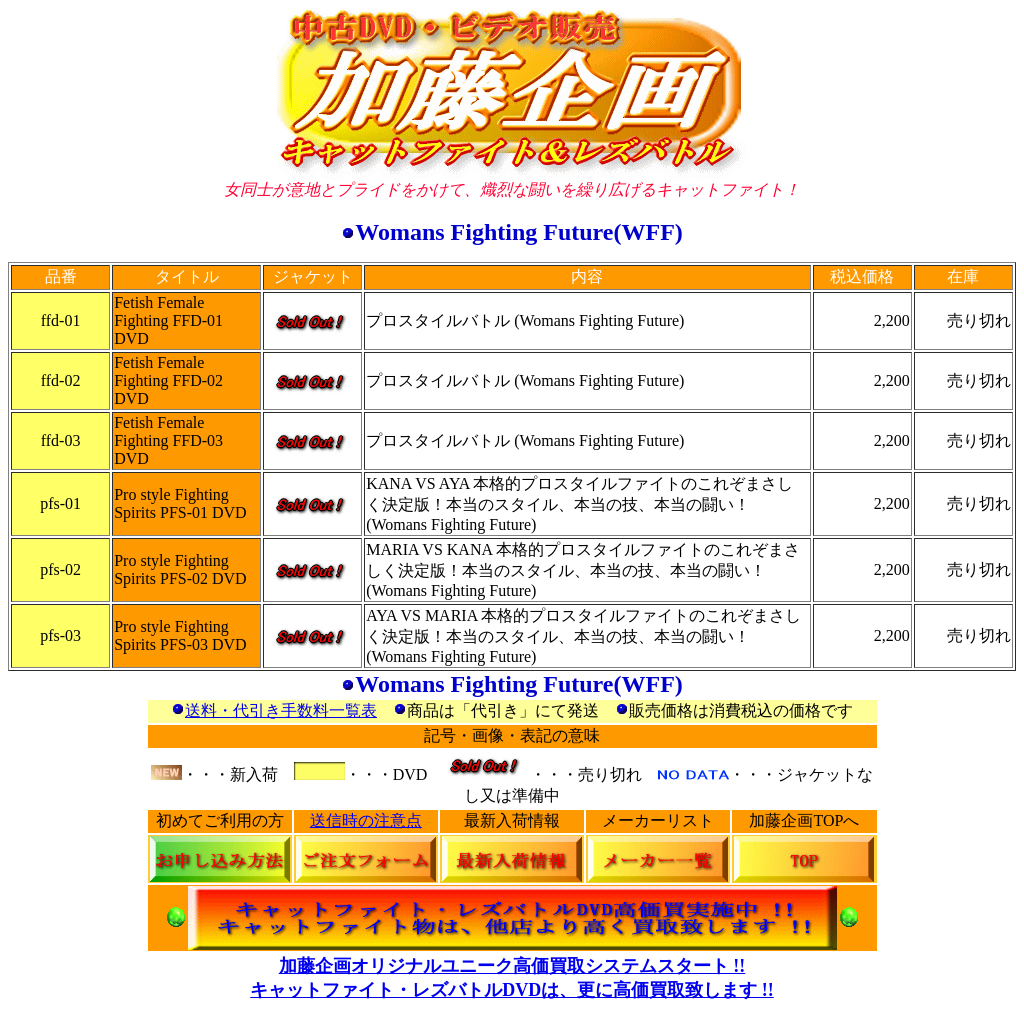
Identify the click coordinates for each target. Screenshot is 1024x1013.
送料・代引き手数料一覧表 (281, 710)
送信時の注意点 (366, 820)
